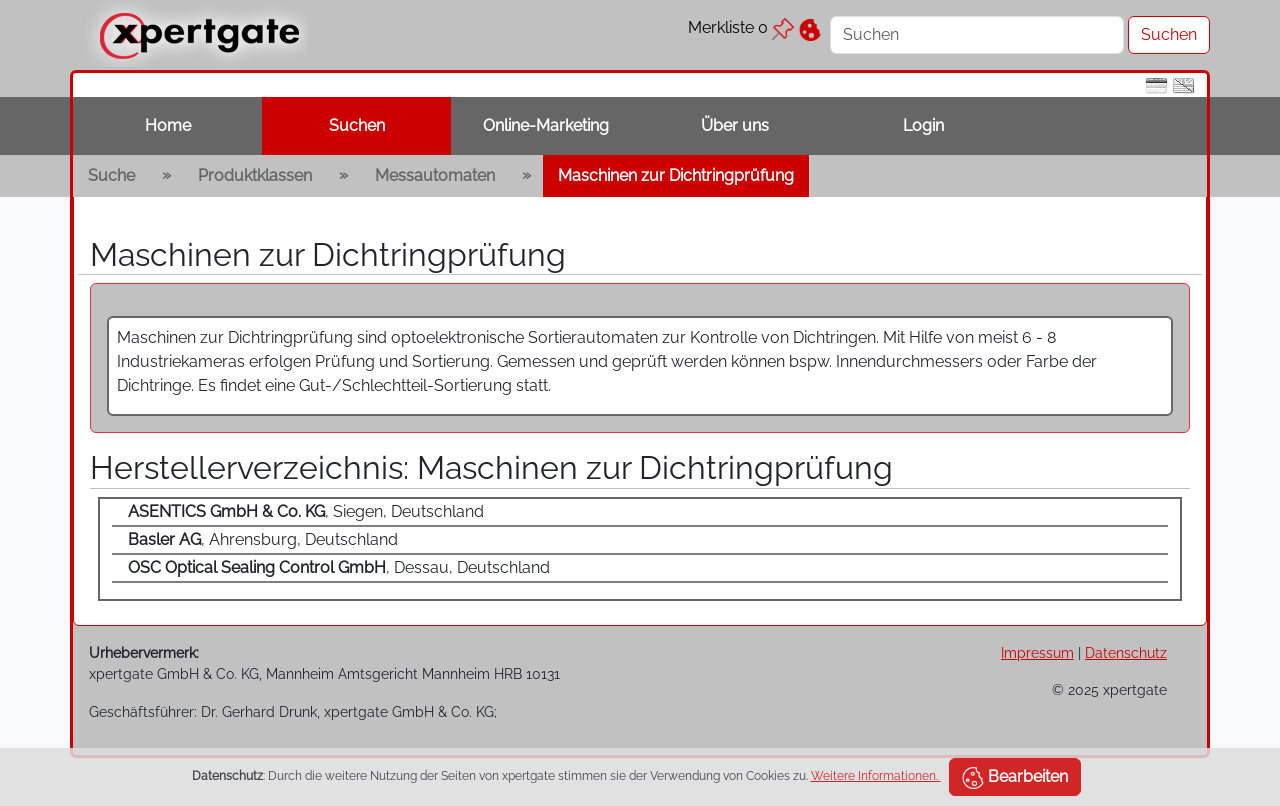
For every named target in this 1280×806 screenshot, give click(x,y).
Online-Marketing (546, 125)
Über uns (735, 125)
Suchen (357, 125)
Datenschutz (1126, 652)
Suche (111, 175)
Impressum (1037, 652)
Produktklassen (255, 175)
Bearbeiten (1015, 778)
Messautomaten (435, 175)
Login (923, 125)
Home (168, 125)
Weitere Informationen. (876, 776)
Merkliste (741, 27)
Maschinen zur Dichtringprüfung (676, 175)
